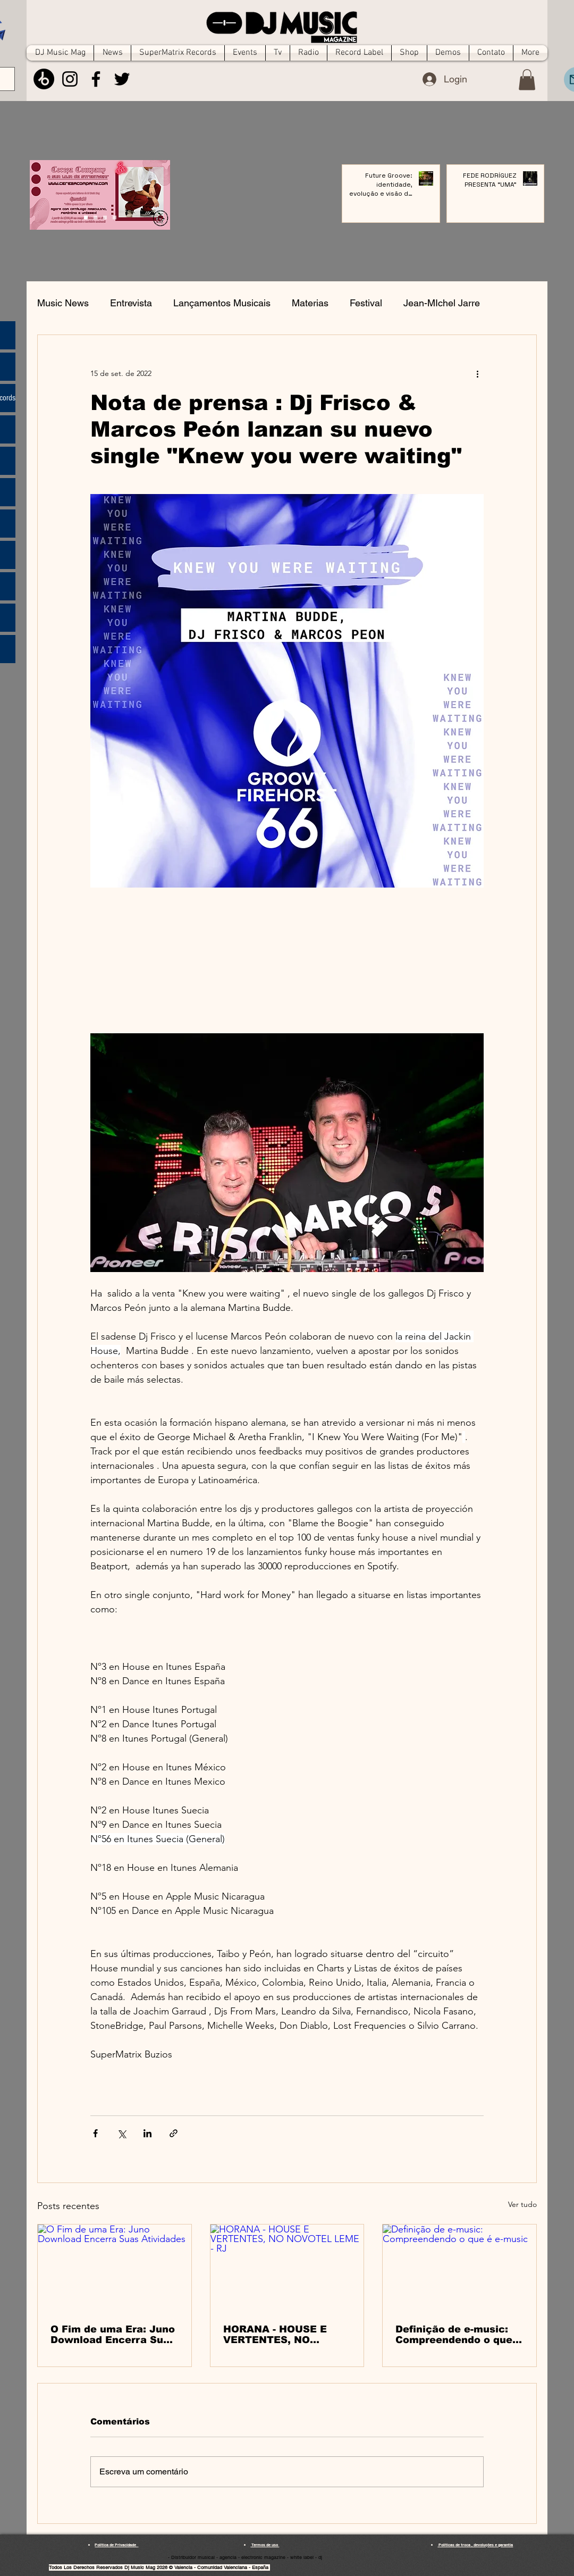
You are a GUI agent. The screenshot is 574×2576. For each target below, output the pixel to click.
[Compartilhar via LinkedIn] (147, 2133)
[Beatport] (43, 79)
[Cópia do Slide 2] (114, 218)
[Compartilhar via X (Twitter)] (121, 2133)
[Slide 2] (105, 218)
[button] (527, 79)
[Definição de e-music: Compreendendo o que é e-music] (459, 2267)
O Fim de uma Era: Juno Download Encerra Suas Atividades (112, 2334)
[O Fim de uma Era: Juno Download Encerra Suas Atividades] (114, 2267)
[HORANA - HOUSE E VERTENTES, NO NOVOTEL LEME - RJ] (287, 2267)
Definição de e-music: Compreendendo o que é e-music (458, 2334)
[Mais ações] (477, 373)
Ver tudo (522, 2204)
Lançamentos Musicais (222, 302)
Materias (310, 302)
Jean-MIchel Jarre (441, 302)
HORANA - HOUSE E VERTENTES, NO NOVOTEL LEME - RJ (276, 2334)
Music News (63, 302)
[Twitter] (122, 79)
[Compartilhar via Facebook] (95, 2133)
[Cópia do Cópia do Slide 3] (86, 218)
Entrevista (131, 302)
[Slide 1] (95, 218)
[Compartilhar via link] (173, 2133)
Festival (366, 302)
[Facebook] (96, 79)
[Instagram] (70, 79)
